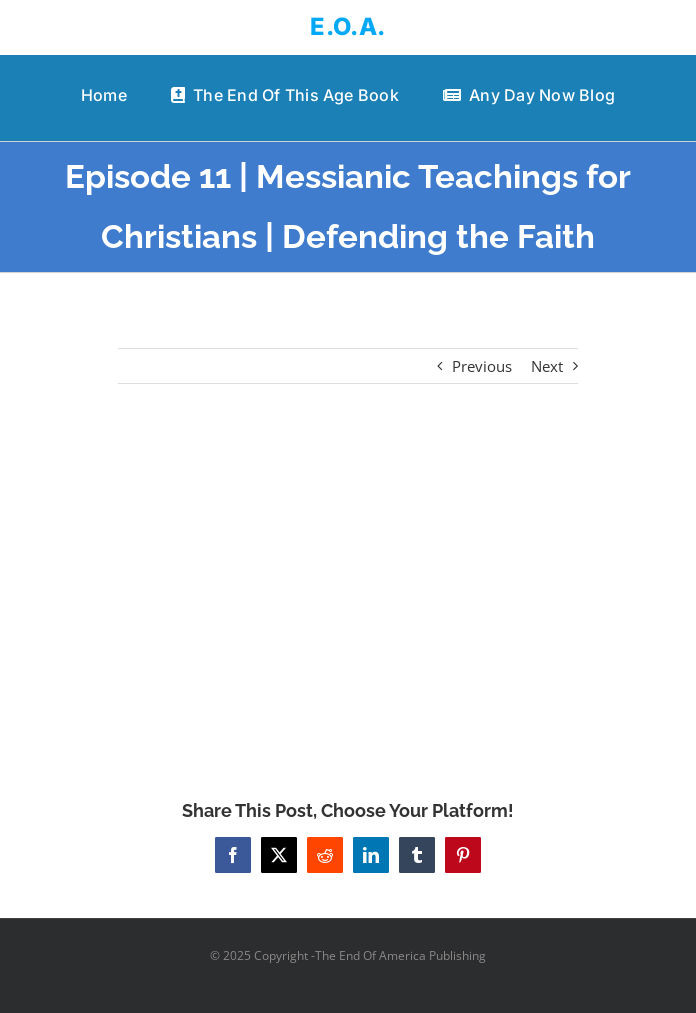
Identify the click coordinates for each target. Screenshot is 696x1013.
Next (547, 366)
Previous (482, 366)
